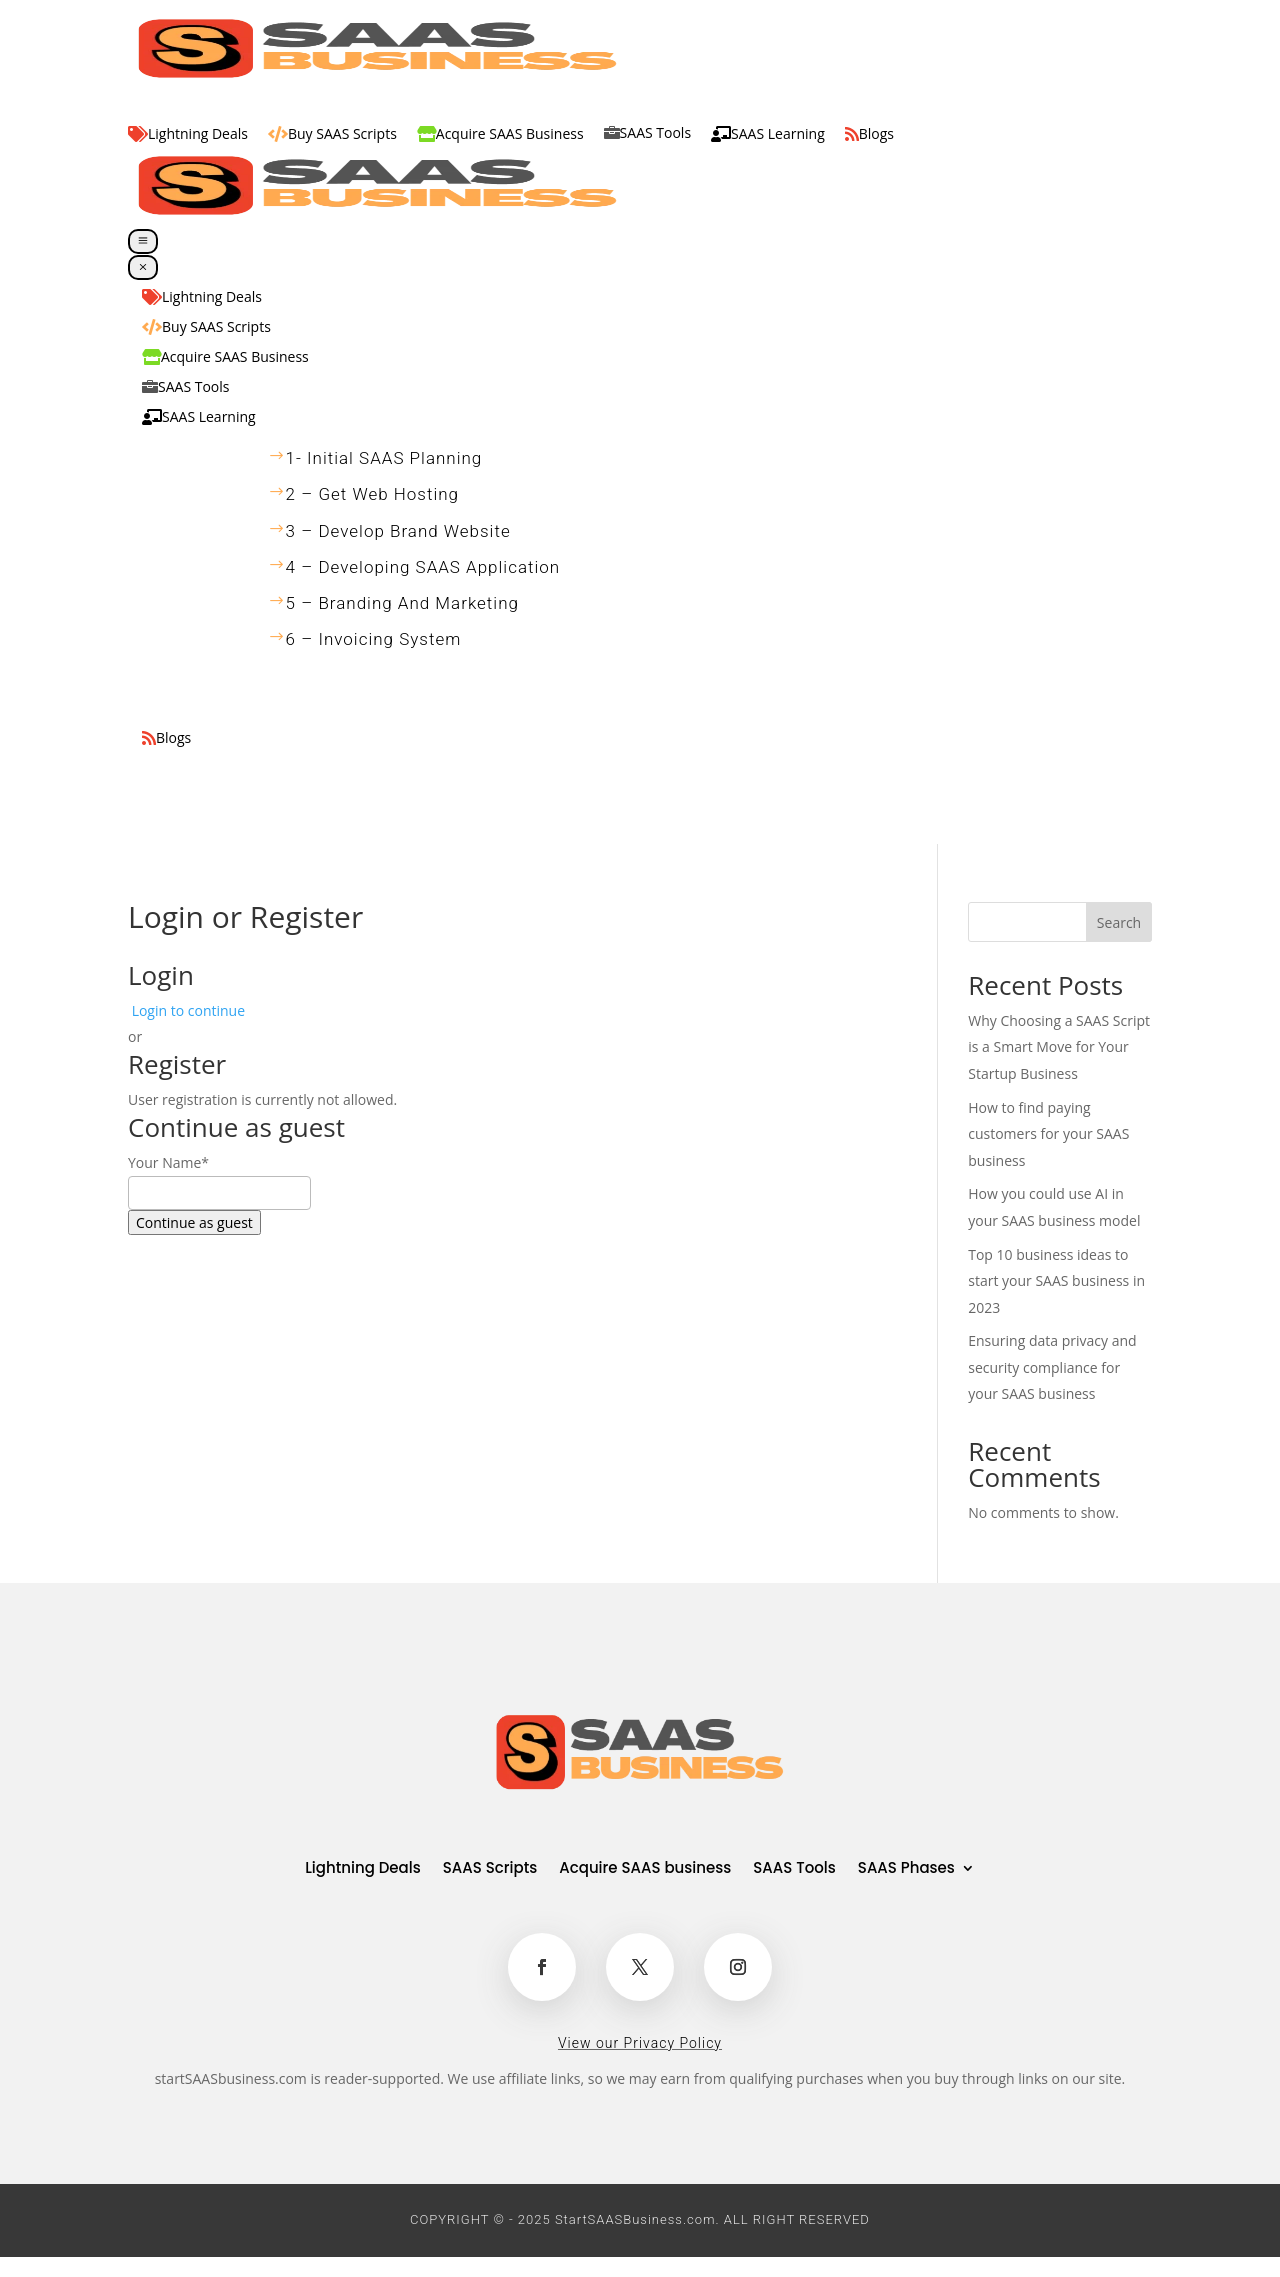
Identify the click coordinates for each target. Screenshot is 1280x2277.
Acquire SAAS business (645, 1869)
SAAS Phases (906, 1869)
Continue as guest (194, 1222)
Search (1119, 922)
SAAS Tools (794, 1869)
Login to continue (188, 1010)
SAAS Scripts (490, 1869)
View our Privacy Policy (640, 2043)
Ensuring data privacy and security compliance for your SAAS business (1052, 1367)
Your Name (168, 1162)
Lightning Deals (363, 1869)
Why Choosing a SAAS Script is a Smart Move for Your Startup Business (1059, 1047)
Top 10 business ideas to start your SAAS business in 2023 (1056, 1281)
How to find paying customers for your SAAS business (1048, 1134)
